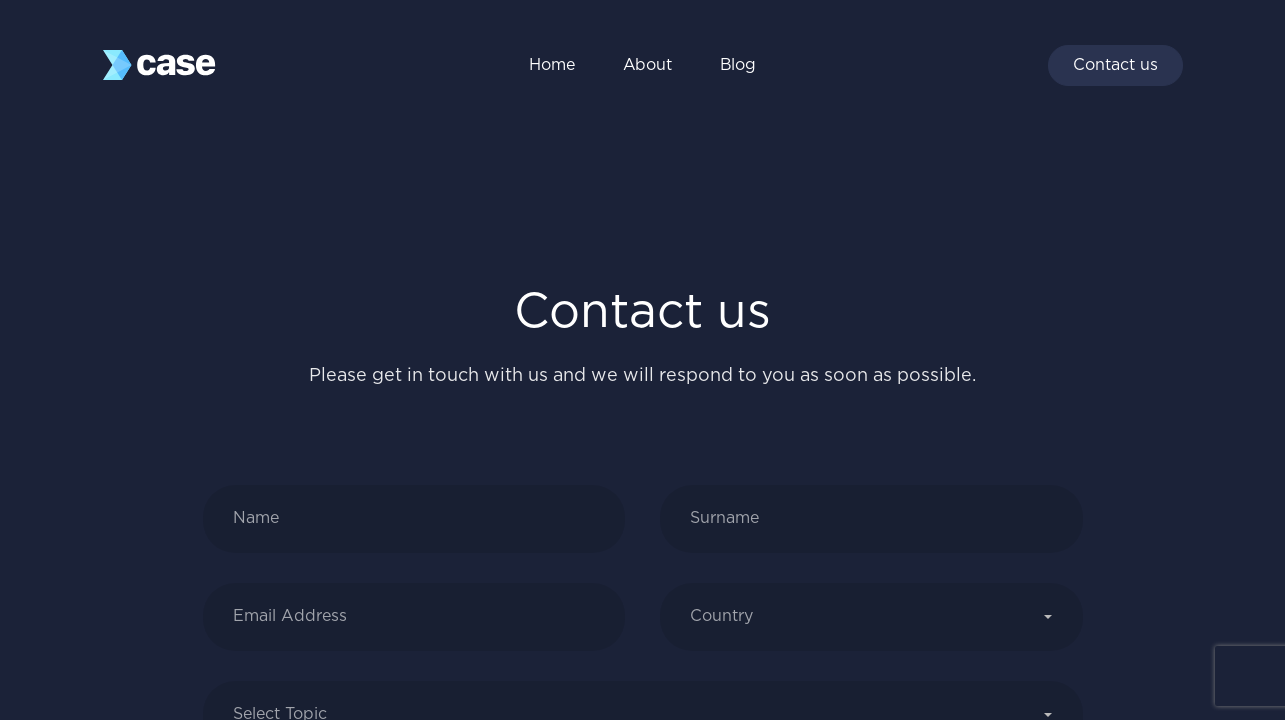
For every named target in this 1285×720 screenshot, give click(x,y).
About (647, 65)
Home (551, 65)
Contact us (1115, 65)
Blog (738, 65)
